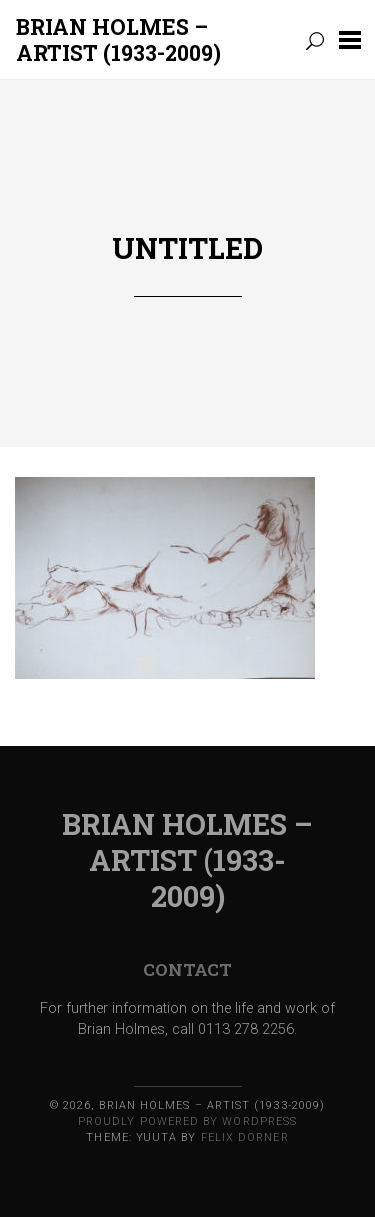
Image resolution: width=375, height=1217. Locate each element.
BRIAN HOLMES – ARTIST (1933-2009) (118, 40)
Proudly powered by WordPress (187, 1121)
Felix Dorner (245, 1137)
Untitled (187, 248)
